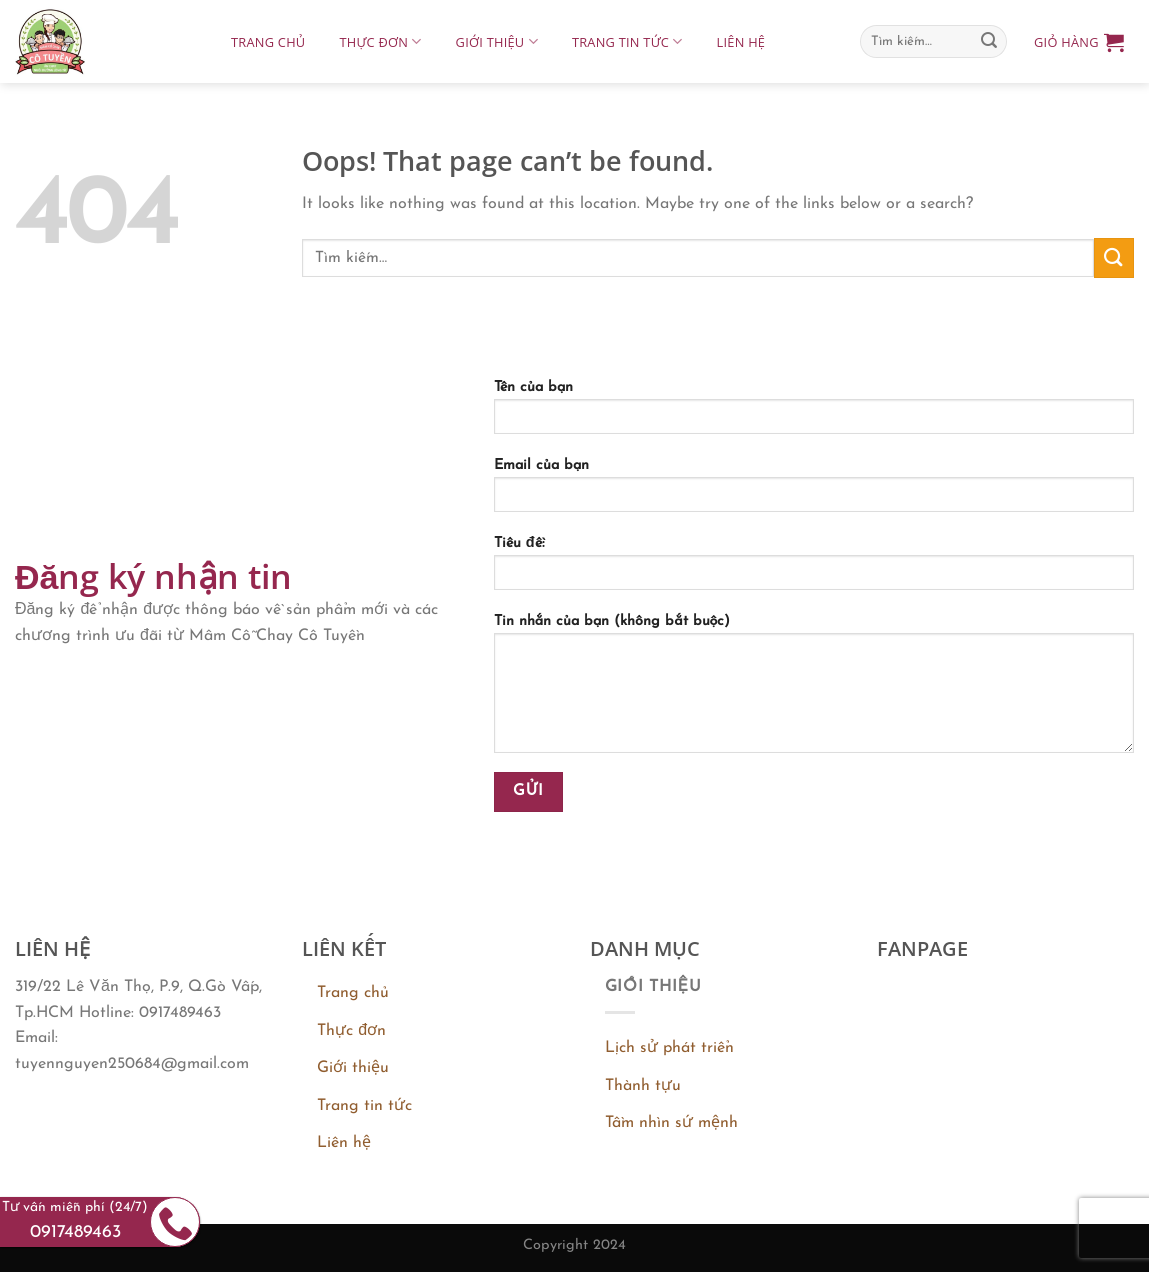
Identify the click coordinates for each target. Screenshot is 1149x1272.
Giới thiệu (497, 41)
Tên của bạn (814, 414)
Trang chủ (268, 42)
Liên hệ (741, 42)
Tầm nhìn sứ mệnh (671, 1123)
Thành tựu (643, 1086)
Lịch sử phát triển (669, 1048)
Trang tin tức (627, 41)
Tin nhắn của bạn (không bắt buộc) (814, 690)
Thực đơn (380, 41)
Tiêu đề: (814, 570)
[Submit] (989, 42)
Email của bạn (814, 492)
